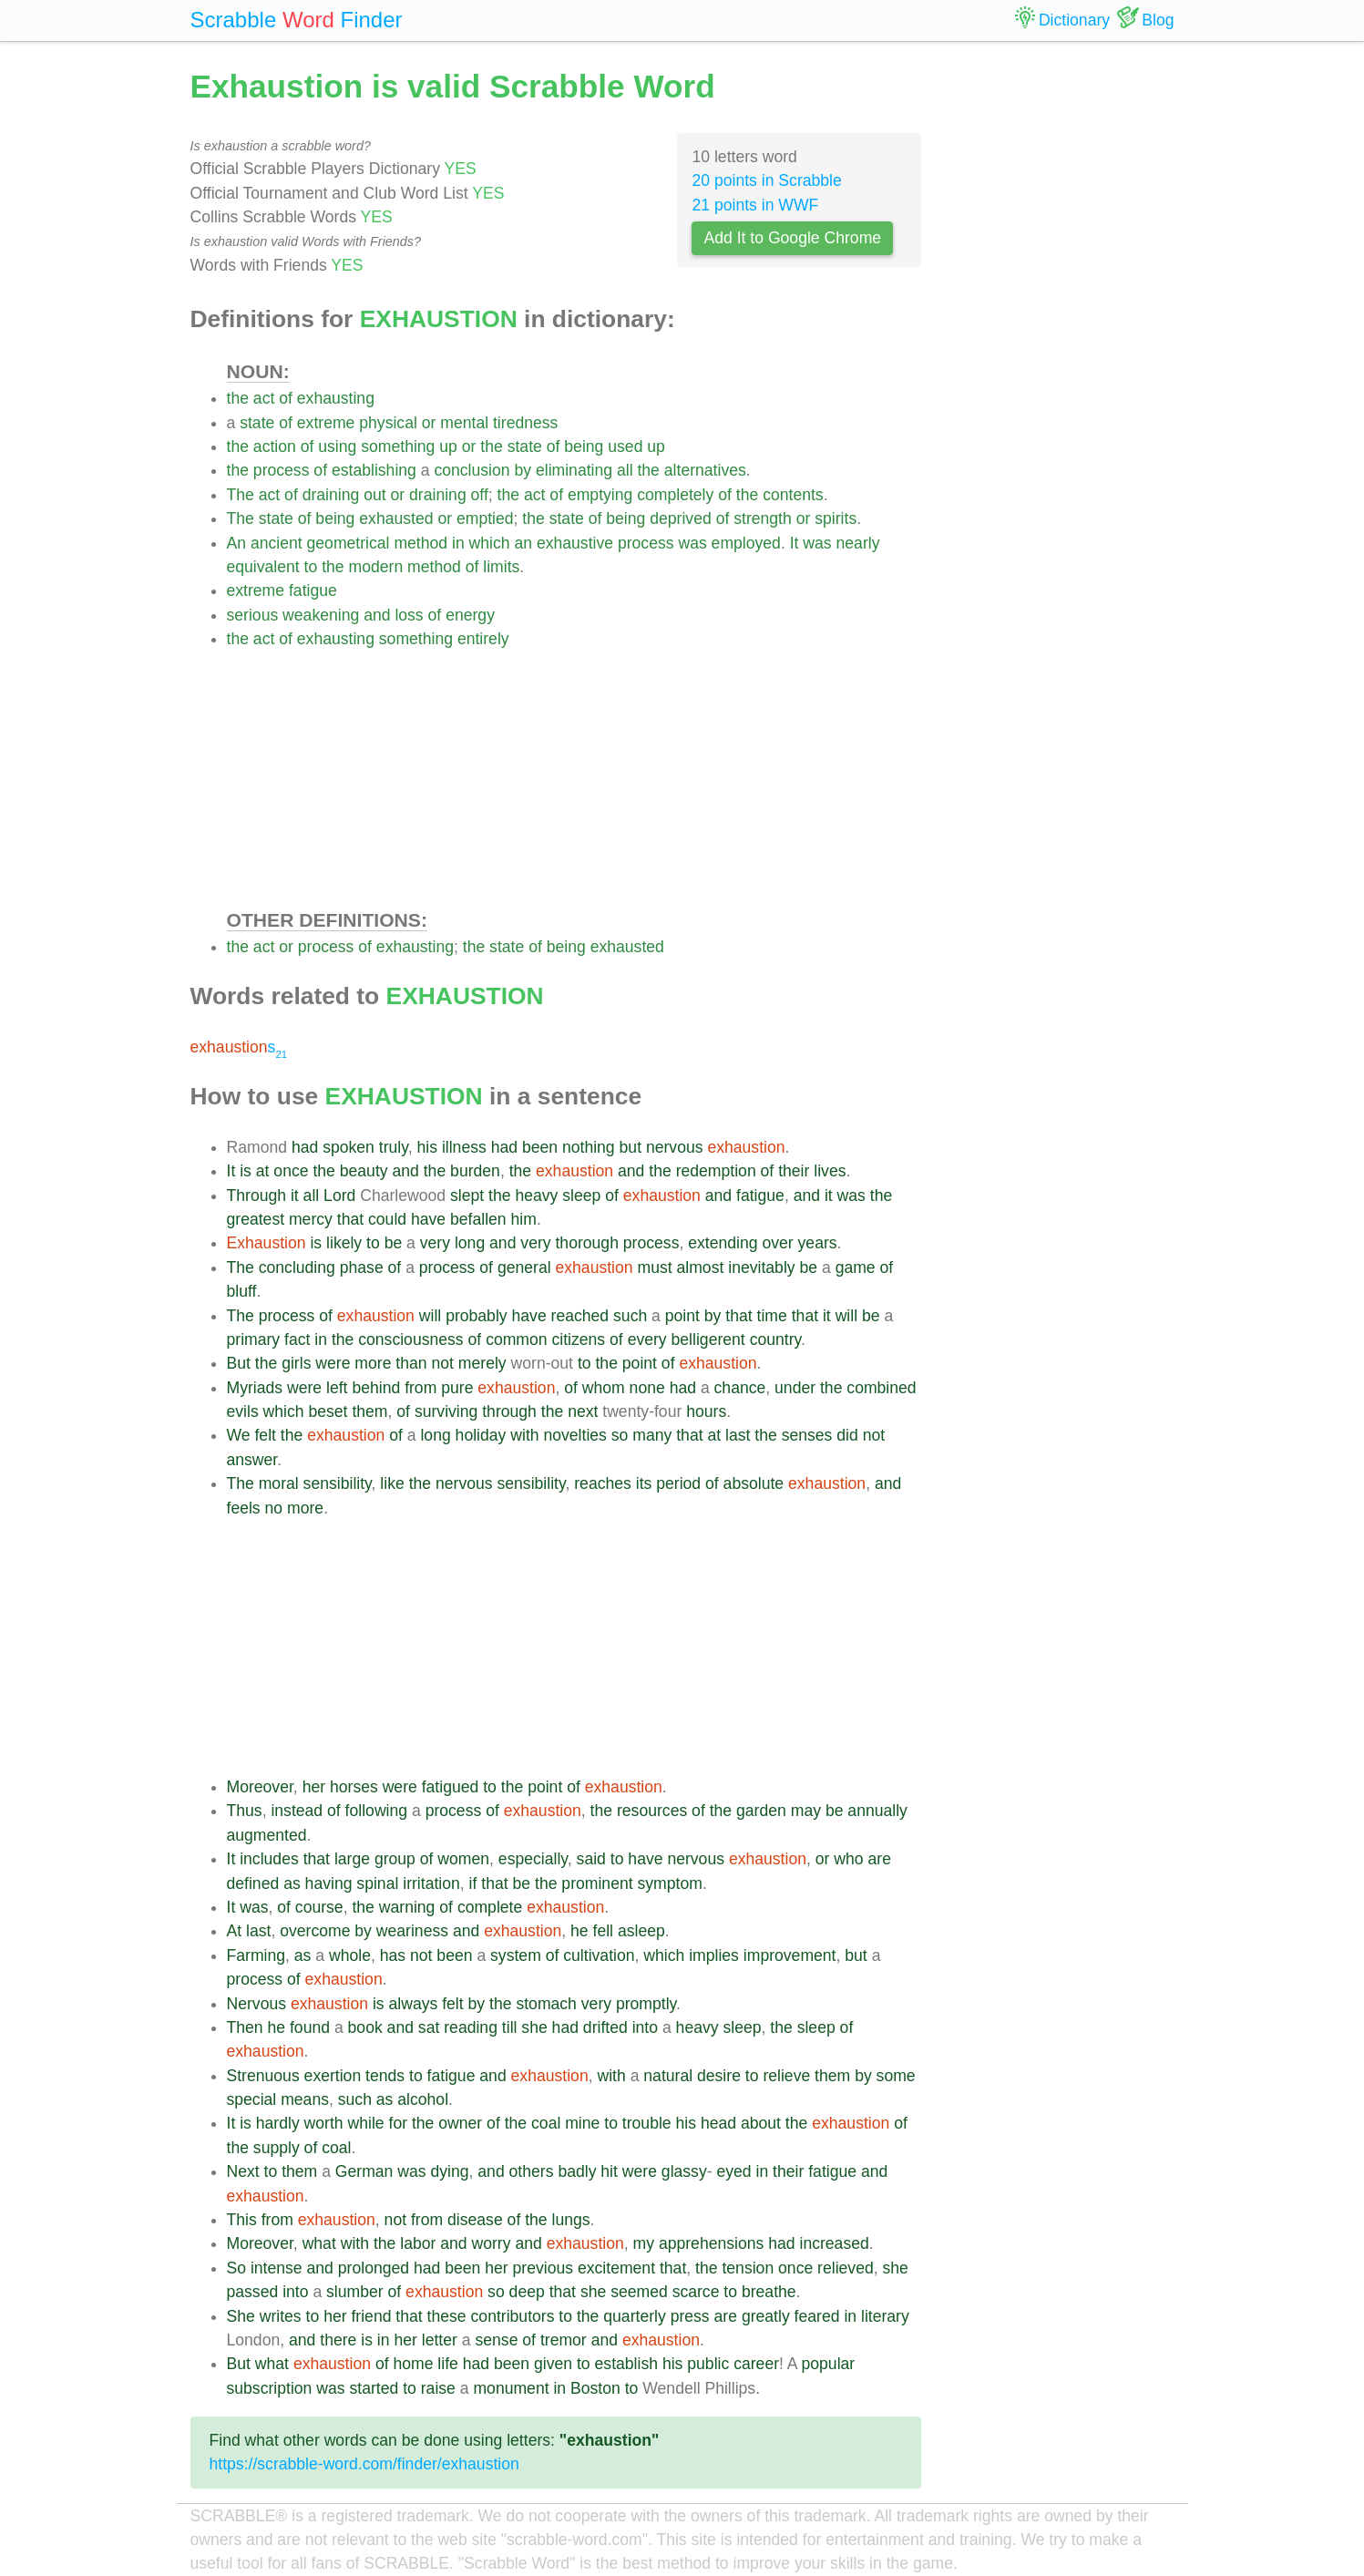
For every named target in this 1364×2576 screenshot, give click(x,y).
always (413, 2004)
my (643, 2243)
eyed (733, 2171)
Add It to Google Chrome (792, 238)
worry (491, 2243)
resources (652, 1810)
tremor (563, 2340)
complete (489, 1907)
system (515, 1955)
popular (829, 2364)
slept (467, 1195)
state (257, 423)
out (374, 495)
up (448, 446)
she (534, 2027)
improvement (790, 1955)
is (245, 1171)
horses (354, 1787)
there (338, 2340)
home (413, 2364)
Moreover (260, 1787)
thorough (586, 1243)
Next (243, 2171)
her (314, 1787)
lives (830, 1171)
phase (362, 1267)
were (332, 1363)
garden (761, 1810)
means (305, 2099)
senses (807, 1435)
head (718, 2123)
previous (543, 2268)
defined (253, 1883)
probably (477, 1316)
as (292, 1883)
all (625, 470)
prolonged (373, 2268)
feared (817, 2316)
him (524, 1219)
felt (264, 1435)
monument (511, 2388)
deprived (681, 518)
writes (281, 2316)
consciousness (410, 1339)
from (420, 1388)
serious (253, 615)
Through (257, 1195)
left (336, 1388)
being (583, 446)
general (524, 1267)
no (274, 1508)
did (846, 1435)
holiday (481, 1435)
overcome (315, 1931)
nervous (674, 1147)
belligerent (708, 1339)
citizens (578, 1339)
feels (244, 1508)
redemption (716, 1171)
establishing (374, 470)
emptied (485, 518)
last (737, 1435)
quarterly (634, 2316)
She (241, 2316)
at (263, 1171)
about (761, 2123)
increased (833, 2243)
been (540, 1147)
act (263, 398)
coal (545, 2123)
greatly (766, 2316)
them (369, 1411)
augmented (267, 1835)
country (775, 1339)
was (692, 543)
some (896, 2076)
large (352, 1859)
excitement (616, 2268)
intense (277, 2268)
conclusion (471, 470)
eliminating (574, 470)
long (470, 1243)
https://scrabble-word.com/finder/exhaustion (364, 2464)
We (239, 1435)
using (337, 446)
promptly (646, 2004)
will (430, 1316)
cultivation (598, 1955)
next (583, 1411)
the (238, 398)
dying (449, 2171)
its (644, 1483)
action (274, 446)
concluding (297, 1267)
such (630, 1316)
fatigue (313, 590)
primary (254, 1339)
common (516, 1339)
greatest (256, 1219)
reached (580, 1316)
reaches (602, 1483)
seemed (639, 2292)
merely (482, 1363)
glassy (684, 2171)
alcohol (422, 2099)
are (878, 1859)
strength (762, 518)
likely (344, 1243)
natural (667, 2076)
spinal (377, 1883)
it (295, 1195)
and (377, 615)
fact (297, 1339)
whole (350, 1955)
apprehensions (711, 2243)
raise (438, 2388)
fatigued (450, 1787)
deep (527, 2292)
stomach (546, 2004)
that (350, 1219)
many (652, 1435)
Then (245, 2027)
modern (376, 567)
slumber (355, 2292)
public (708, 2364)
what (319, 2243)
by (522, 470)
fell (603, 1931)
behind (376, 1388)
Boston (595, 2388)
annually (877, 1810)
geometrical (348, 543)
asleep (641, 1931)
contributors (513, 2316)
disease (475, 2220)
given (553, 2364)
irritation (431, 1883)
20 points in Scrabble (766, 180)
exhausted (396, 518)
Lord (339, 1195)
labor (418, 2243)
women (463, 1859)
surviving (446, 1411)
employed (746, 543)
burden (475, 1171)
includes (269, 1859)
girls (296, 1363)
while (366, 2123)
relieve (786, 2076)
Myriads (255, 1388)
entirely (483, 639)
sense (496, 2340)
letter (439, 2340)
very (435, 1243)
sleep (581, 1195)
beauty (364, 1171)
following (376, 1810)
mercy (311, 1219)
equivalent (263, 567)
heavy (536, 1195)
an (523, 543)
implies (714, 1955)
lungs (571, 2220)
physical (388, 423)
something (398, 446)
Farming (256, 1955)
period (678, 1483)
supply (276, 2148)
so (620, 1435)
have (428, 1219)
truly (393, 1147)
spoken (348, 1147)
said (591, 1859)
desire (719, 2076)
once (290, 1171)
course (319, 1907)
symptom (670, 1883)
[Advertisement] (574, 778)
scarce (696, 2292)
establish (626, 2364)
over (777, 1243)
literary (885, 2316)
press (690, 2316)
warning (407, 1907)
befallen (478, 1219)
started (373, 2388)
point (682, 1316)
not (442, 1363)
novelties (574, 1435)
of (285, 398)
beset (327, 1411)
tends (385, 2076)
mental (464, 423)
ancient (277, 543)
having (329, 1883)
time (772, 1316)
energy (470, 615)
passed (253, 2292)
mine (582, 2123)
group (394, 1859)
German (364, 2171)
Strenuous (263, 2076)
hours (706, 1411)
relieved (845, 2268)
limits (501, 567)
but (630, 1147)
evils (243, 1411)
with (524, 1435)
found (310, 2027)
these (447, 2316)
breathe (769, 2292)
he (579, 1931)
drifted (605, 2027)
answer (252, 1460)
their (793, 1171)
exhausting (335, 398)
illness (464, 1147)
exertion (333, 2076)
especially (533, 1859)
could (387, 1219)
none (647, 1388)
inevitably (761, 1267)
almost (700, 1267)
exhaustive (575, 543)
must (654, 1267)
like (392, 1483)
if (473, 1883)
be (394, 1243)
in (458, 543)
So (237, 2268)
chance (740, 1388)
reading (470, 2027)
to (311, 567)
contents (793, 495)
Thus (244, 1810)
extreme (326, 423)
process (281, 470)
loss (409, 615)
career (756, 2364)
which (489, 543)
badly (577, 2171)
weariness (412, 1931)
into (645, 2027)
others (531, 2171)
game (856, 1267)
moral (279, 1483)
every (647, 1339)
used (625, 446)
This (242, 2220)
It (794, 543)
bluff (242, 1291)
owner (460, 2123)
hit (609, 2171)
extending (722, 1243)
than (410, 1363)
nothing (588, 1147)
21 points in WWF (755, 205)
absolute (754, 1483)
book (365, 2027)
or (429, 423)
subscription (270, 2388)
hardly (278, 2123)
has (392, 1955)
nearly (858, 543)
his (426, 1147)
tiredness (525, 423)
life (447, 2364)
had (305, 1147)
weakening (320, 615)
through (509, 1411)
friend (371, 2316)
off (479, 495)
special (252, 2099)
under (794, 1388)
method (420, 543)
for (398, 2123)
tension (748, 2268)
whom (603, 1388)
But (239, 1363)
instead (297, 1810)
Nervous (257, 2004)
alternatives (705, 470)
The (240, 495)
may (806, 1810)
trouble (647, 2123)
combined (881, 1388)
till (510, 2027)
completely (675, 495)
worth (324, 2123)
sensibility (337, 1483)
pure (457, 1388)
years (817, 1243)
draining (331, 495)
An (237, 543)
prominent (596, 1883)
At (234, 1931)
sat (428, 2027)
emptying (600, 495)
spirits (835, 518)
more (372, 1363)
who (848, 1859)
